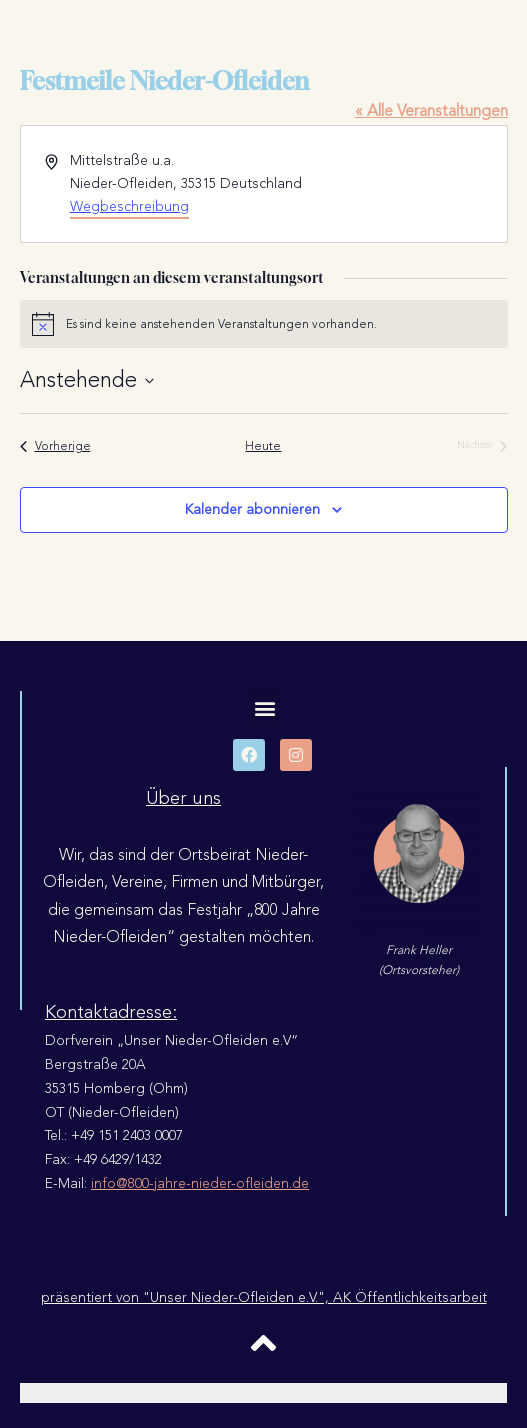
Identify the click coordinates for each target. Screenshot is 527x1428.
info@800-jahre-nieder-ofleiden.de (200, 1183)
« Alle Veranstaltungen (431, 111)
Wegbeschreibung (129, 206)
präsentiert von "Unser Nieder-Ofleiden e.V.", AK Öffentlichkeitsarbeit (264, 1297)
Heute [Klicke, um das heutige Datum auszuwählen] (263, 446)
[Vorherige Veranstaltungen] (55, 446)
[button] (264, 707)
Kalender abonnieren (252, 509)
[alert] (264, 324)
